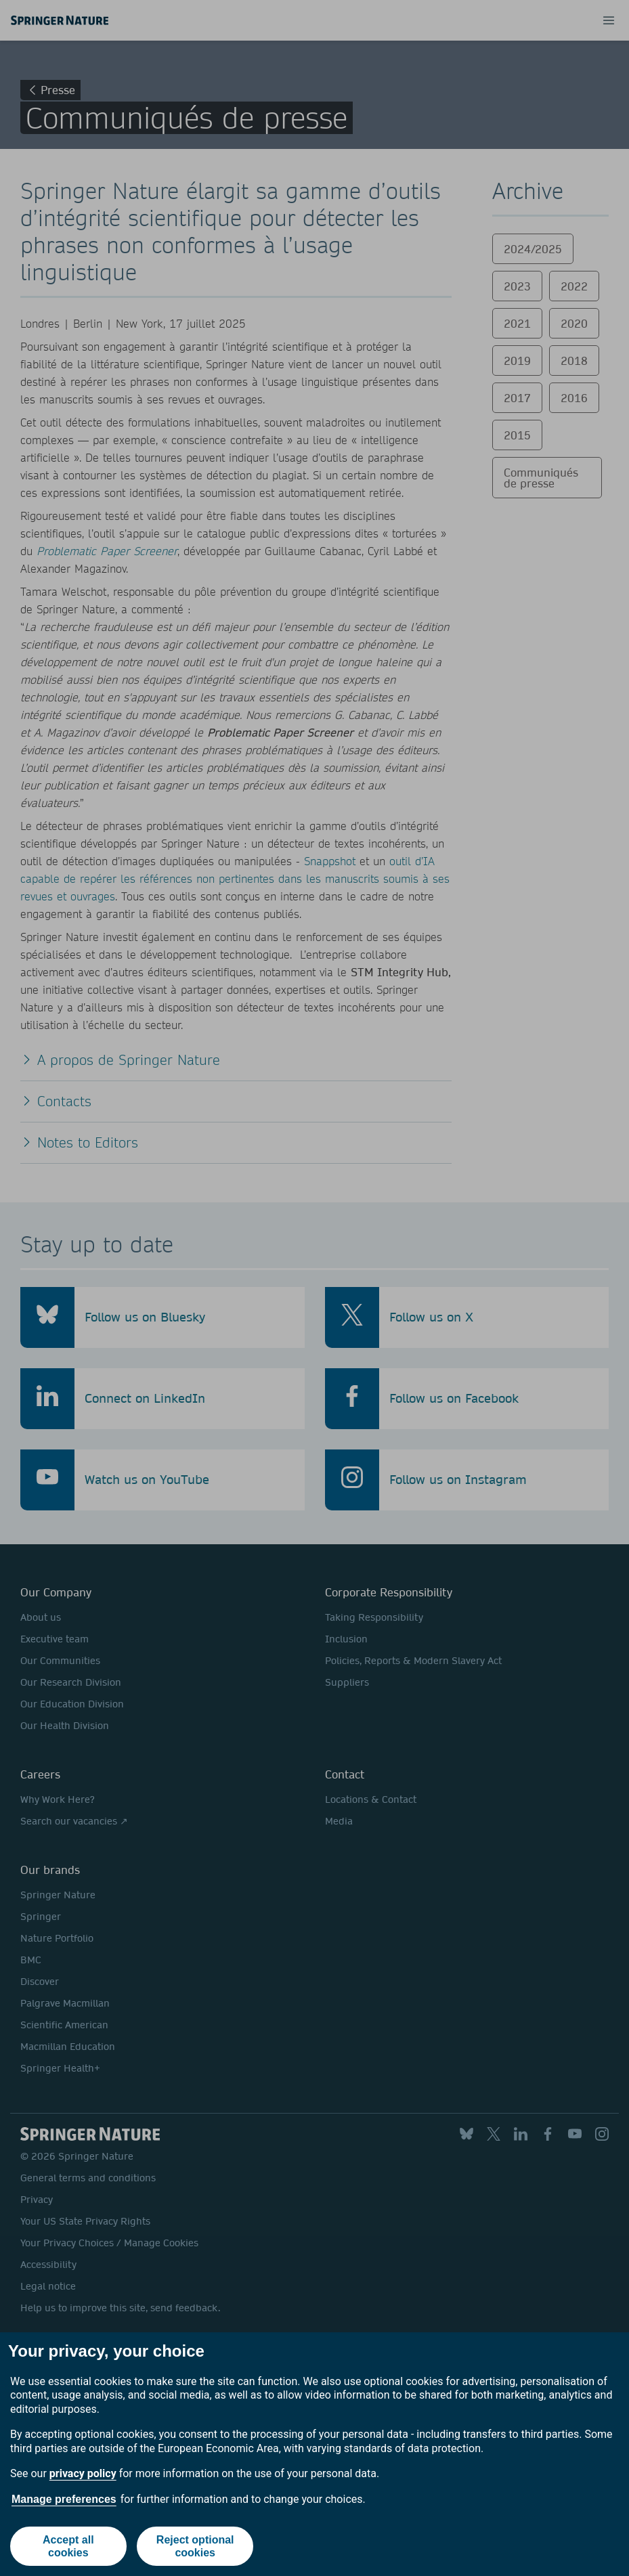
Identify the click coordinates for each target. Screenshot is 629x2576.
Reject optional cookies (195, 2546)
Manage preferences (64, 2499)
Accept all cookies (68, 2546)
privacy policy (82, 2473)
